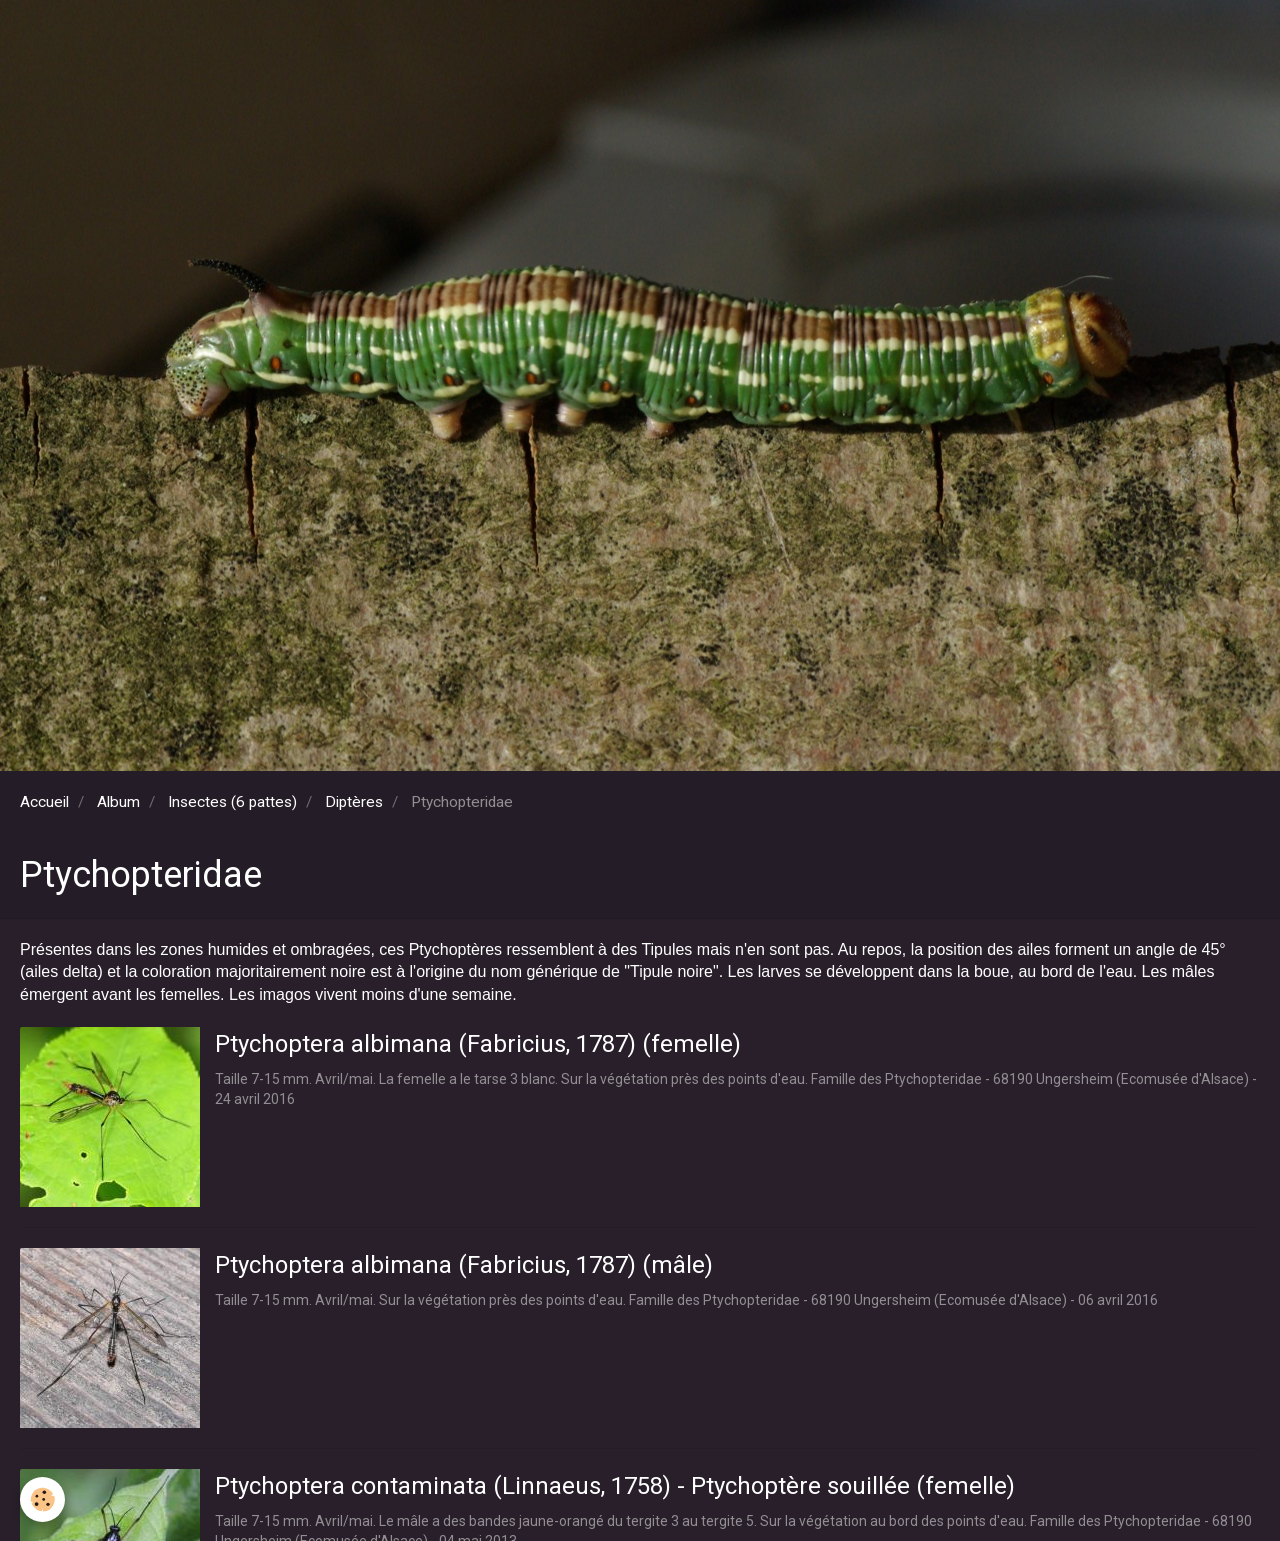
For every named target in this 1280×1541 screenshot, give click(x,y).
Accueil (44, 802)
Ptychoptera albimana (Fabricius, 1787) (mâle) (464, 1265)
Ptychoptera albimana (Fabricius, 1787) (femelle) (478, 1044)
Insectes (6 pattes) (232, 802)
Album (118, 802)
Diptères (354, 802)
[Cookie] (42, 1499)
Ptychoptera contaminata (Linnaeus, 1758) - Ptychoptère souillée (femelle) (615, 1486)
